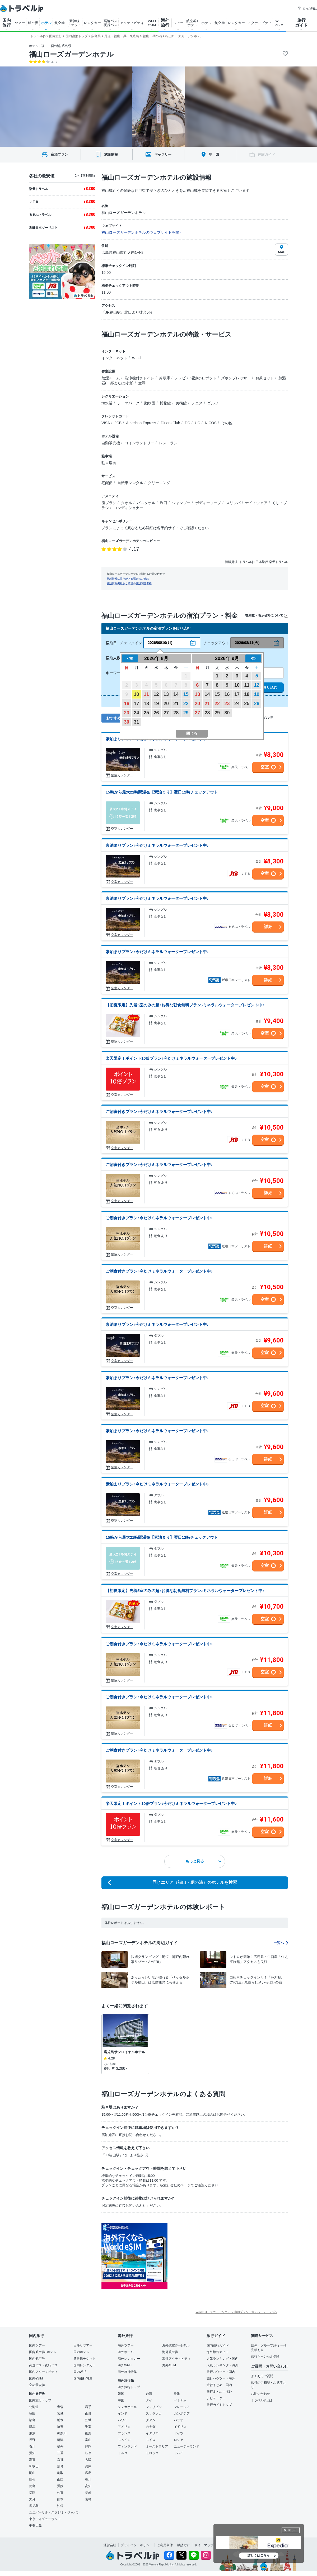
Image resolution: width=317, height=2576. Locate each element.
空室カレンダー (122, 775)
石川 (32, 2446)
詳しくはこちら (259, 2555)
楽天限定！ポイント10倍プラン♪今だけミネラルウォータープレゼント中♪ (171, 1058)
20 (166, 703)
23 (126, 712)
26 (156, 712)
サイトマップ (203, 2545)
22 (186, 703)
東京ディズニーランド (45, 2519)
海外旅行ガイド (218, 2352)
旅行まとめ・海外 (219, 2391)
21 (176, 703)
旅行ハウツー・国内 (221, 2372)
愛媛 (60, 2486)
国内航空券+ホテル (42, 2352)
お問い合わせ (260, 2394)
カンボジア (182, 2413)
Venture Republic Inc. (161, 2564)
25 (146, 712)
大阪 (88, 2460)
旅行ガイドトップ (219, 2405)
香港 (177, 2394)
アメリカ (124, 2427)
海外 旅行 (165, 22)
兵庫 (88, 2466)
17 (136, 703)
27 (166, 712)
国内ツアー (37, 2345)
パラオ (178, 2420)
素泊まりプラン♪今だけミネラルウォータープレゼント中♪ (157, 845)
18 (146, 703)
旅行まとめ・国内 (219, 2385)
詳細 (268, 926)
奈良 (60, 2466)
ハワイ (122, 2420)
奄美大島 (35, 2525)
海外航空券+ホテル (175, 2345)
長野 (32, 2440)
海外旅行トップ (129, 2387)
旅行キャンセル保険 (265, 2356)
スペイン (124, 2440)
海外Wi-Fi (125, 2365)
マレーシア (182, 2407)
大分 (32, 2499)
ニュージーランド (186, 2446)
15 (186, 694)
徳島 (32, 2486)
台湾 (149, 2394)
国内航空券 (37, 2358)
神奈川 (62, 2433)
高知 (88, 2486)
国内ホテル (81, 2352)
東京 (32, 2433)
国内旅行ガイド (218, 2345)
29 (186, 712)
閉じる (292, 2530)
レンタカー (92, 23)
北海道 (34, 2407)
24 (136, 712)
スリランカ (154, 2413)
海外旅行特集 (127, 2372)
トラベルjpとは (261, 2400)
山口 (60, 2479)
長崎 (88, 2492)
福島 (32, 2420)
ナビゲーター (216, 2398)
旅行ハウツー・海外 (221, 2378)
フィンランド (127, 2446)
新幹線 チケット (74, 23)
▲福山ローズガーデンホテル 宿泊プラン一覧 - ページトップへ (236, 2312)
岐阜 (88, 2453)
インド (122, 2413)
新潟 (60, 2440)
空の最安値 (37, 2385)
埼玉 (60, 2427)
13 (166, 694)
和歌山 (34, 2466)
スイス (150, 2440)
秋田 (32, 2413)
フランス (124, 2433)
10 (136, 694)
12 (156, 694)
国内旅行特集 (82, 2378)
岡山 (32, 2473)
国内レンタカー (84, 2365)
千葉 (88, 2427)
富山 (88, 2440)
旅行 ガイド (301, 22)
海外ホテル (126, 2352)
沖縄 (60, 2506)
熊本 (60, 2499)
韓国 (121, 2394)
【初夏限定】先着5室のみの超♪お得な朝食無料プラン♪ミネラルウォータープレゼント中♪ (185, 1005)
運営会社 (110, 2545)
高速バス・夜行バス (43, 2365)
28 (176, 712)
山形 (88, 2413)
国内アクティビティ (43, 2372)
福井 (60, 2446)
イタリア (152, 2433)
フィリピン (154, 2407)
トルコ (122, 2453)
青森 (60, 2407)
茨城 (88, 2420)
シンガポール (127, 2407)
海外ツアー (126, 2345)
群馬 (32, 2427)
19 (156, 703)
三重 (60, 2453)
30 (126, 722)
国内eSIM (36, 2378)
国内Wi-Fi (80, 2372)
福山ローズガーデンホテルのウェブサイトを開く (142, 232)
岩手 (88, 2407)
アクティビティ (132, 23)
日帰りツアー (82, 2345)
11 (146, 694)
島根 (32, 2479)
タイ (149, 2400)
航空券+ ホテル (192, 23)
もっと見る (203, 1861)
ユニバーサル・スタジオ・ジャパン (54, 2512)
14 (176, 694)
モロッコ (152, 2453)
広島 (88, 2473)
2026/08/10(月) (160, 643)
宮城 (60, 2413)
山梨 (88, 2433)
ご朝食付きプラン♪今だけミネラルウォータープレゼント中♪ (159, 1111)
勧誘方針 (183, 2545)
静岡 (88, 2446)
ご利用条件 (165, 2545)
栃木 (60, 2420)
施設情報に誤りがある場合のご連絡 (128, 578)
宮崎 (88, 2499)
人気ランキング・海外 (222, 2365)
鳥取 (60, 2473)
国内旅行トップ (40, 2400)
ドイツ (178, 2433)
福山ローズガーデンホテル (71, 54)
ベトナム (180, 2400)
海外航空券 (170, 2352)
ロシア (178, 2440)
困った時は (307, 8)
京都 (60, 2460)
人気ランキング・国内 (222, 2358)
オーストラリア (157, 2446)
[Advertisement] (220, 2256)
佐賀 (60, 2492)
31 (136, 722)
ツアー (20, 23)
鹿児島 (34, 2506)
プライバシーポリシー (136, 2545)
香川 (88, 2479)
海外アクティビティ (176, 2358)
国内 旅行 (6, 22)
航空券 (33, 23)
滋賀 (32, 2460)
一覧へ (281, 1943)
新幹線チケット (84, 2358)
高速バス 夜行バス (110, 23)
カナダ (150, 2427)
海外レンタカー (129, 2358)
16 (126, 703)
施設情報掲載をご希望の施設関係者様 (129, 583)
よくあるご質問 (262, 2376)
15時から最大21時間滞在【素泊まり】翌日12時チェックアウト (162, 792)
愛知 (32, 2453)
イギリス (180, 2427)
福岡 (32, 2492)
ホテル (46, 23)
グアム (150, 2420)
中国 (121, 2400)
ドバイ (178, 2453)
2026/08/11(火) (247, 643)
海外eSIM (169, 2365)
